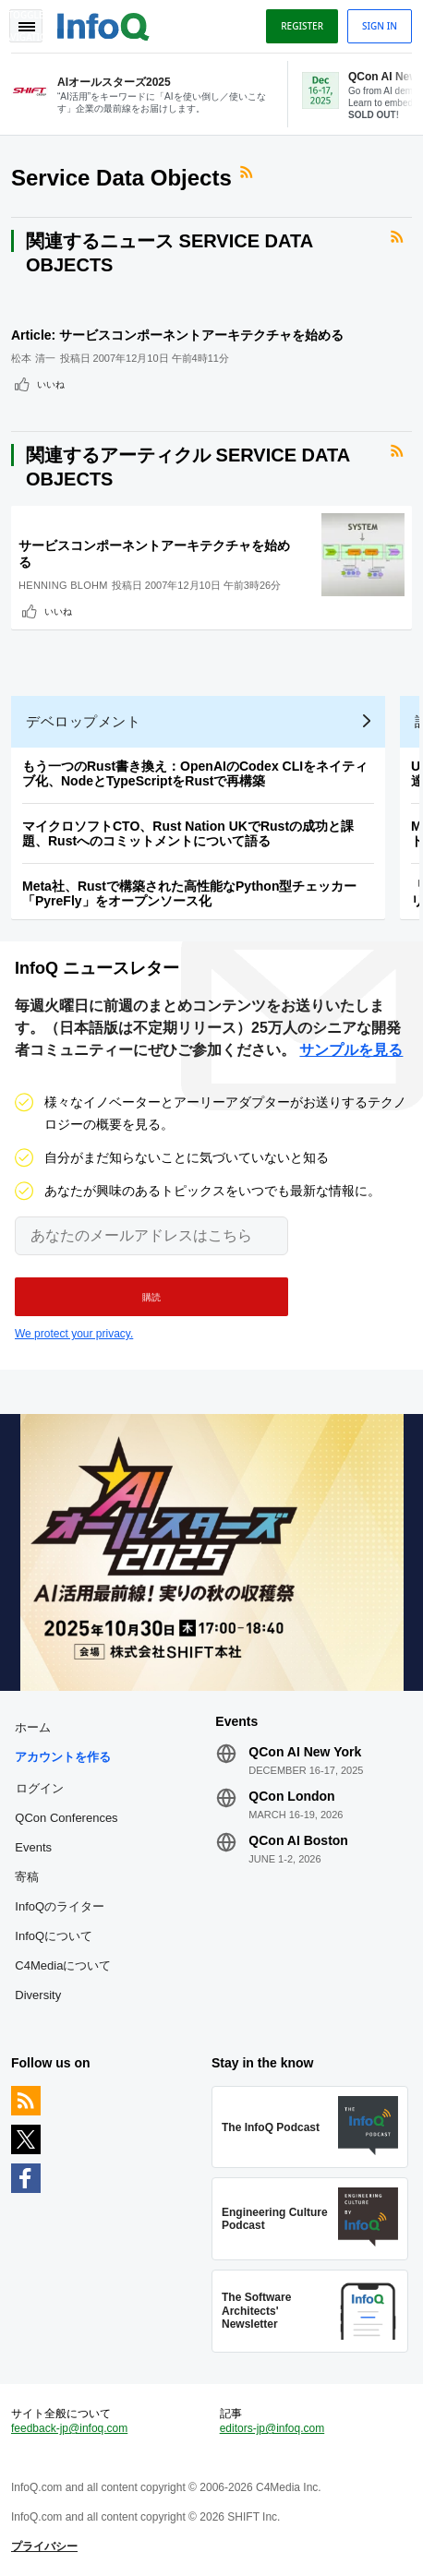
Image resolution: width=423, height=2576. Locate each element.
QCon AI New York (304, 1751)
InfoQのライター (59, 1906)
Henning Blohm (63, 585)
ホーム (33, 1727)
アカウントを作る (63, 1757)
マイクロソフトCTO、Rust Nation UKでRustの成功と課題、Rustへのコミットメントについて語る (188, 833)
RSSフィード (248, 173)
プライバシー (44, 2546)
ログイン (40, 1787)
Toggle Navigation (25, 25)
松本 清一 (33, 358)
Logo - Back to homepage (103, 24)
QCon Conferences (66, 1818)
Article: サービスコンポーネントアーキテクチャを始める (177, 335)
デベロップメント (83, 721)
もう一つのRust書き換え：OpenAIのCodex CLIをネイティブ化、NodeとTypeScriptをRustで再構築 (195, 773)
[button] (151, 1296)
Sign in (379, 25)
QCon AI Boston (298, 1840)
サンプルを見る (351, 1050)
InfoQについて (53, 1936)
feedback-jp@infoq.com (69, 2428)
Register (302, 25)
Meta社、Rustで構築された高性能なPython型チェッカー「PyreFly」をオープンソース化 (189, 893)
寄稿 (27, 1877)
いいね (51, 383)
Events (33, 1847)
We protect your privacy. (74, 1333)
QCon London (291, 1796)
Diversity (38, 1995)
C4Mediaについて (63, 1965)
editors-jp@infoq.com (272, 2428)
